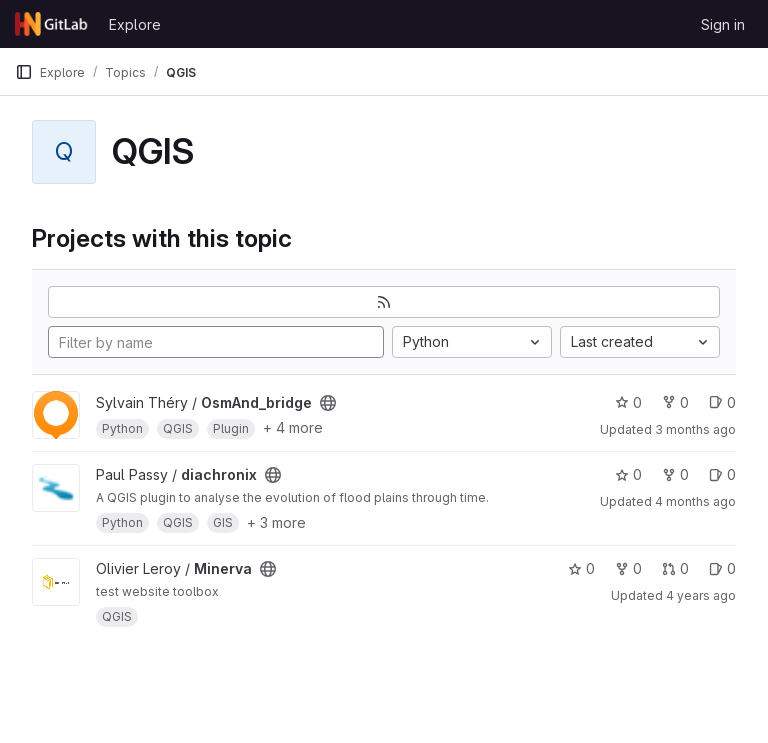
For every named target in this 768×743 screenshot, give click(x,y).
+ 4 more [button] (293, 427)
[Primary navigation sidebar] (24, 72)
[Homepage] (52, 24)
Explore (135, 24)
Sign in (723, 24)
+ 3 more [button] (276, 522)
